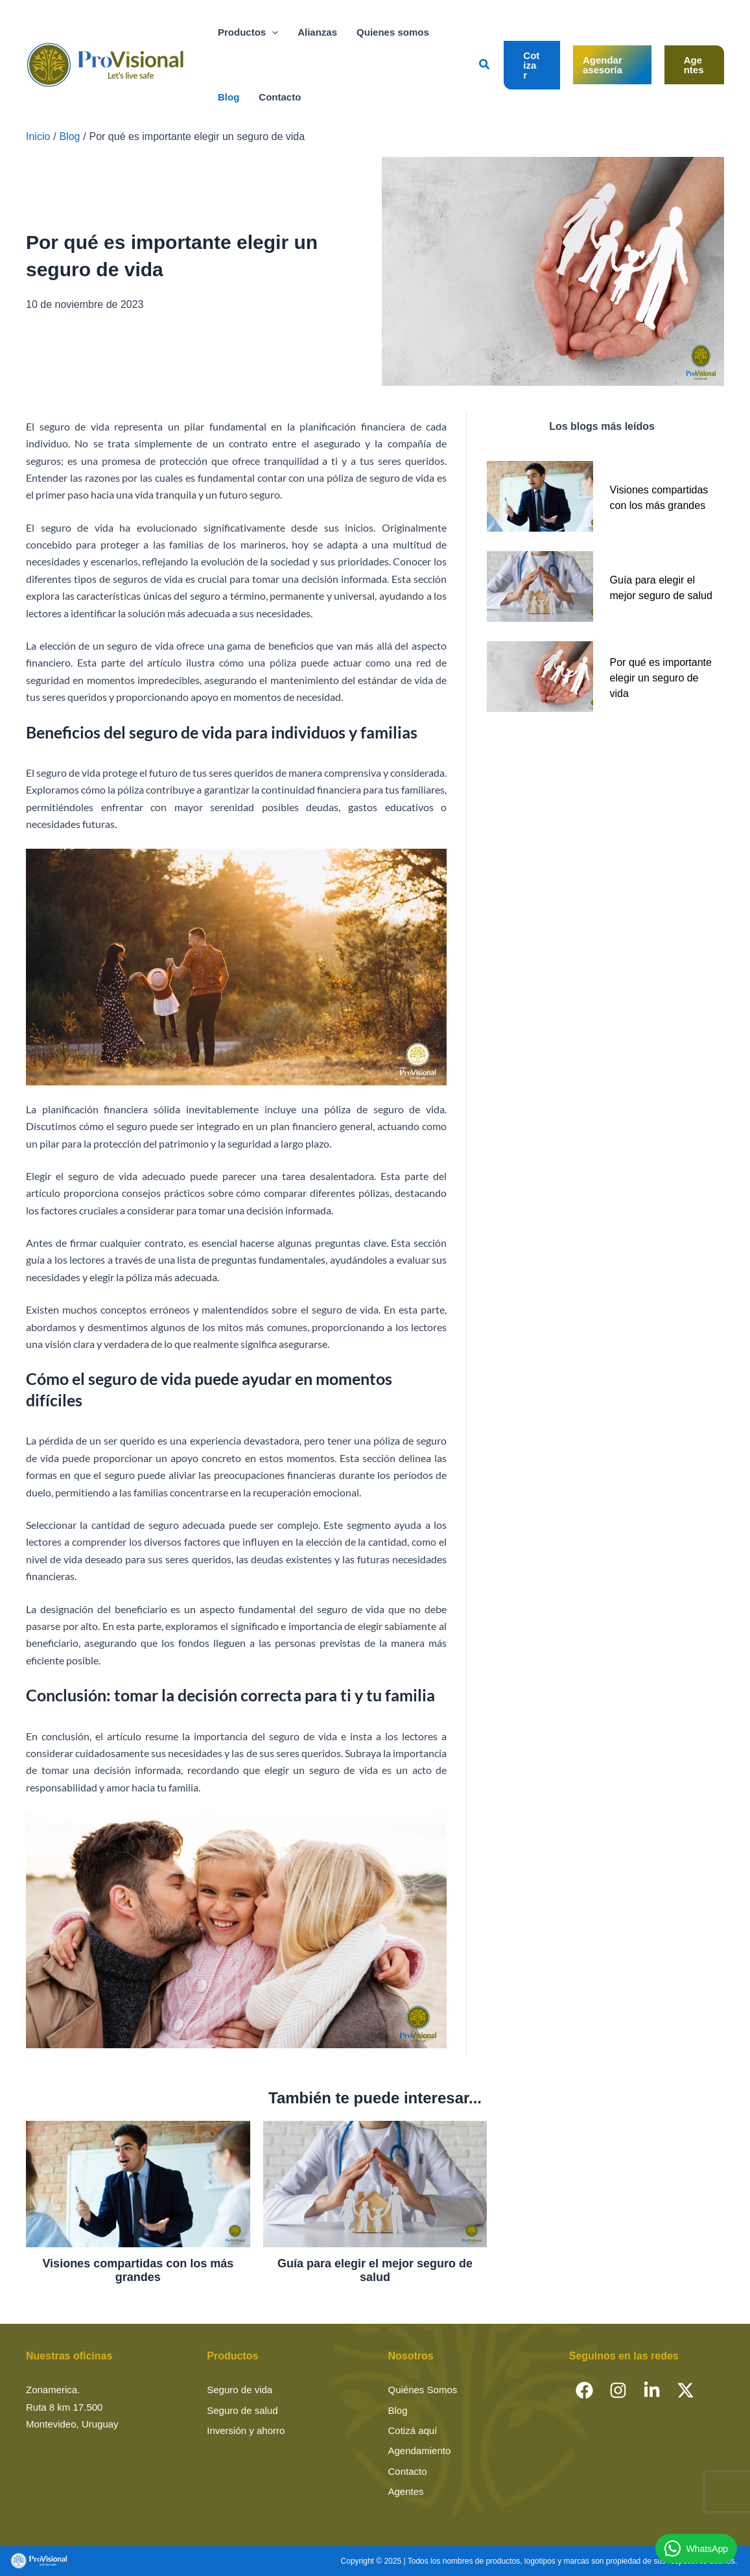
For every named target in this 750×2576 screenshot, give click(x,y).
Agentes (406, 2491)
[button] (272, 32)
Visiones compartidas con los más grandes (137, 2270)
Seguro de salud (242, 2410)
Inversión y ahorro (246, 2430)
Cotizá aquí (413, 2430)
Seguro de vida (239, 2389)
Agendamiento (419, 2450)
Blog (398, 2410)
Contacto (407, 2471)
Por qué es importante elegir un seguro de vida (661, 678)
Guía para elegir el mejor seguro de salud (375, 2270)
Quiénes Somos (423, 2389)
